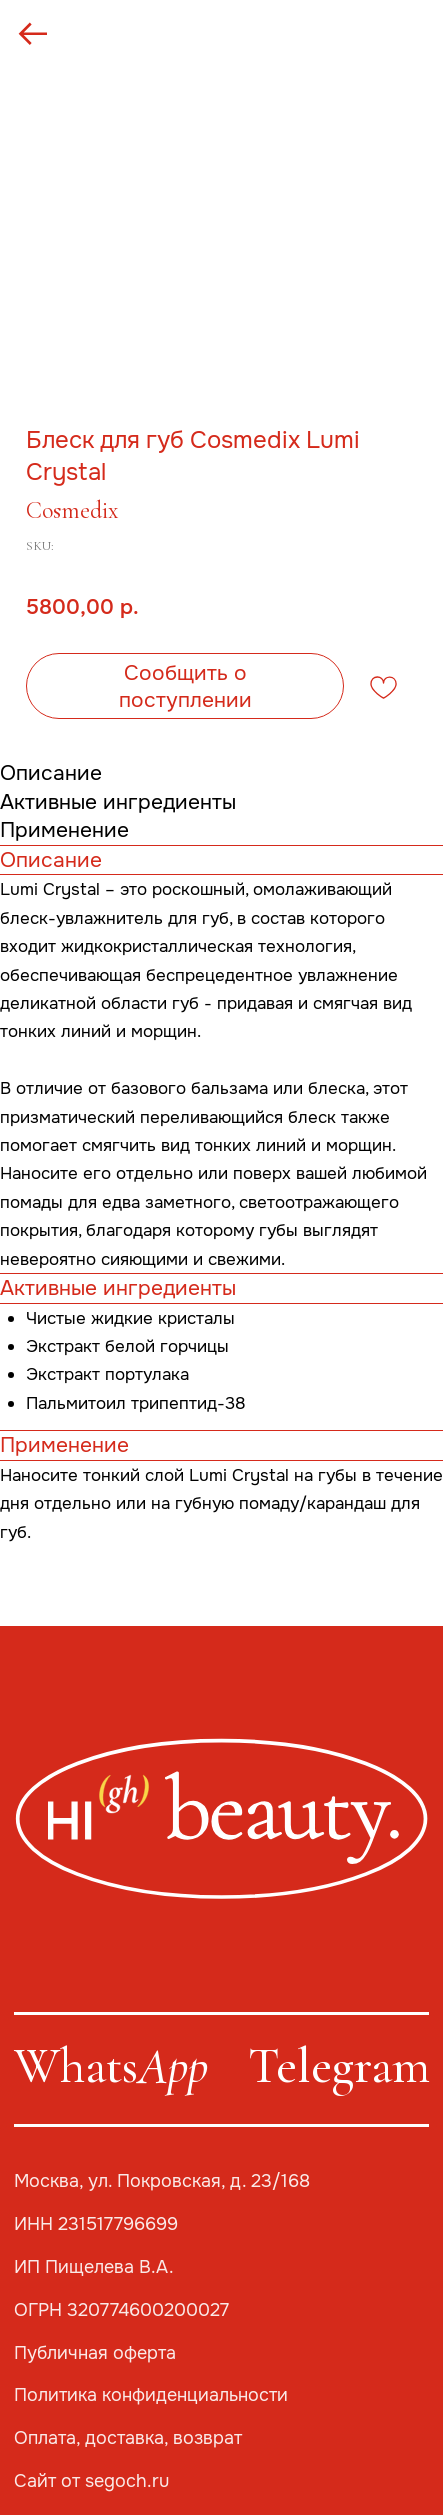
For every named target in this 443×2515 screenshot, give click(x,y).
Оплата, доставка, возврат (128, 2438)
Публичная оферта (95, 2353)
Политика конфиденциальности (151, 2395)
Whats (111, 2066)
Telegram (339, 2066)
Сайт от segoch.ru (91, 2481)
